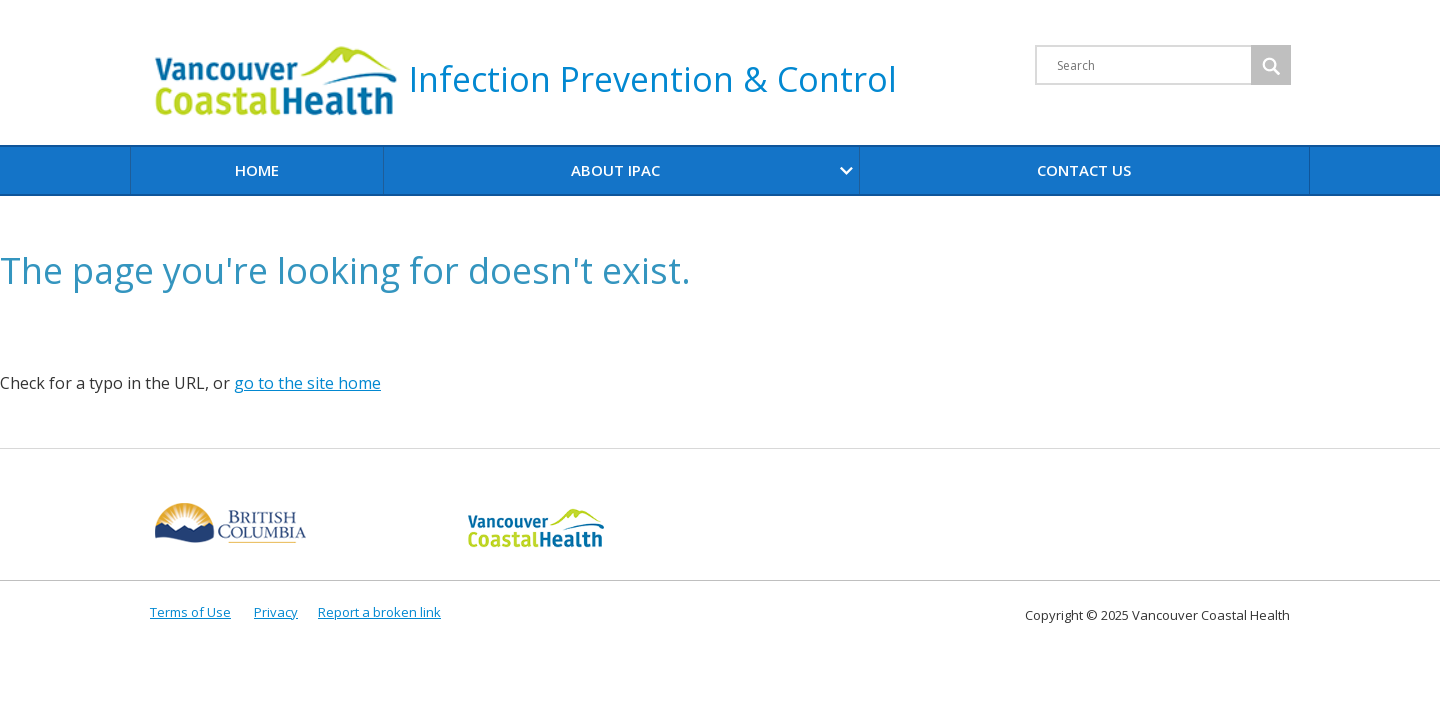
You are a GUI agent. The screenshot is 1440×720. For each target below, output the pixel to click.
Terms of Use (190, 612)
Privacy (276, 612)
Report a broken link (379, 612)
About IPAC (715, 170)
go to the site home (307, 383)
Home (257, 170)
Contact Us (1084, 170)
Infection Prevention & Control (523, 82)
